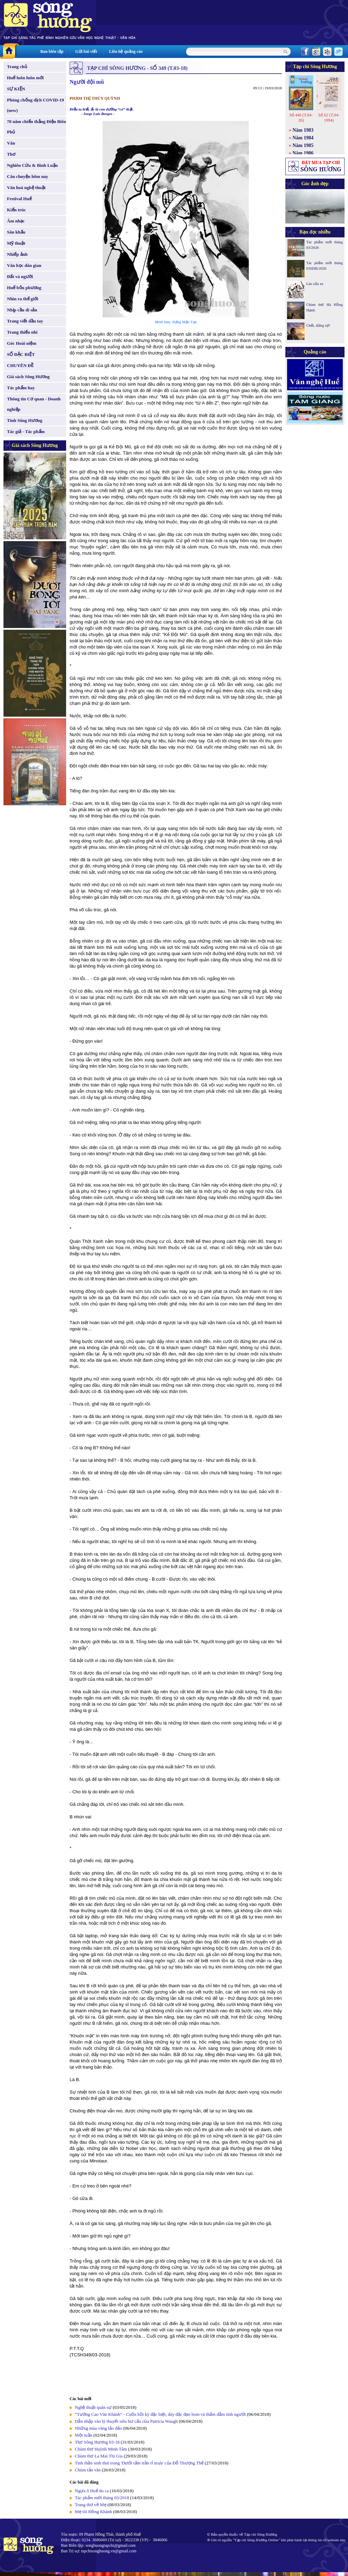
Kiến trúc (16, 209)
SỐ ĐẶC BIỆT (21, 354)
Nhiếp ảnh (17, 254)
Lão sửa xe (314, 284)
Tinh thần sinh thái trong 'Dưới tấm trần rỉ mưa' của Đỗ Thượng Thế (139, 2462)
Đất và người (20, 276)
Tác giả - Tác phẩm (26, 431)
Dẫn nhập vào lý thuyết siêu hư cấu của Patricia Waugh (126, 2421)
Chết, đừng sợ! (318, 325)
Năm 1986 (303, 153)
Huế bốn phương (24, 287)
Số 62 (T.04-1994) (328, 118)
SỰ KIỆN (16, 88)
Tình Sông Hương (24, 420)
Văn (11, 143)
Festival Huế (19, 198)
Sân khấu (16, 232)
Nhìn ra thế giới (22, 298)
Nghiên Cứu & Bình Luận (32, 165)
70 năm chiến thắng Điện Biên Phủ (36, 126)
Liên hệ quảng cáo (125, 51)
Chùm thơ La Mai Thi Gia (98, 2456)
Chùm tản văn (88, 2469)
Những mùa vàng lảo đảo (98, 2428)
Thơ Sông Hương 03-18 (97, 2442)
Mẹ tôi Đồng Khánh (93, 2511)
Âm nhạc (16, 220)
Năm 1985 (303, 145)
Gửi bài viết (86, 51)
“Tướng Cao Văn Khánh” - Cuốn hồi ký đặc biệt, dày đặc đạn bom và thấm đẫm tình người (160, 2414)
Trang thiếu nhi (22, 332)
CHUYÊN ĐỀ (20, 365)
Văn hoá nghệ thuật (26, 187)
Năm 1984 (303, 137)
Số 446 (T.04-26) (301, 118)
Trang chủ (17, 66)
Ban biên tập (51, 51)
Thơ (11, 154)
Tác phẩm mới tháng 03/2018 (102, 2497)
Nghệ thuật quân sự (93, 2407)
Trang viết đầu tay (25, 321)
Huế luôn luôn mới (25, 77)
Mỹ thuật (16, 243)
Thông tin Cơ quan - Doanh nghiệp (34, 404)
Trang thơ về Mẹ (90, 2504)
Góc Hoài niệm (21, 343)
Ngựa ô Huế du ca (92, 2490)
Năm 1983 (303, 130)
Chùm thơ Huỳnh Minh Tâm (101, 2449)
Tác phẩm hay (21, 387)
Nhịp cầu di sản (22, 309)
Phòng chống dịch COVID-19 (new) (35, 105)
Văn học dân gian (24, 265)
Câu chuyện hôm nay (27, 176)
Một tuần (83, 2435)
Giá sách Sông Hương (28, 376)
